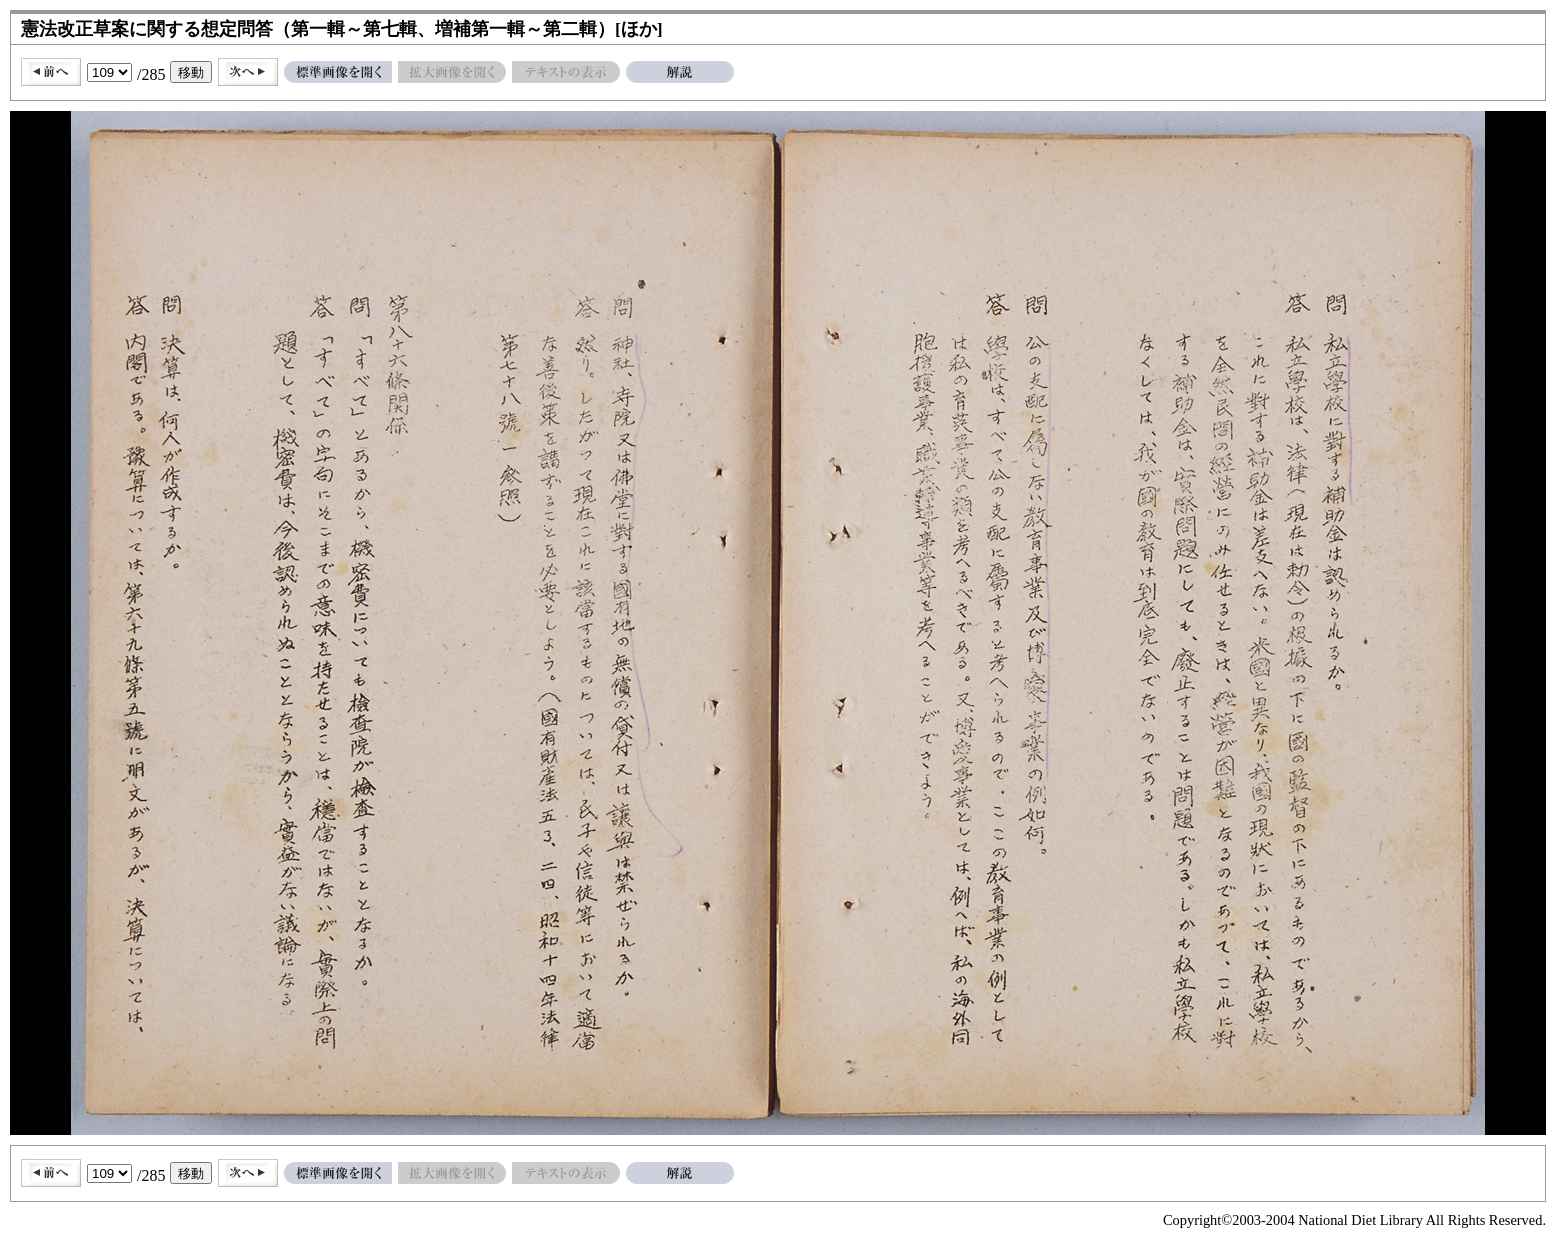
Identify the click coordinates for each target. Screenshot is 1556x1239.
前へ (51, 72)
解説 (680, 72)
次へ (248, 72)
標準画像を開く (338, 72)
